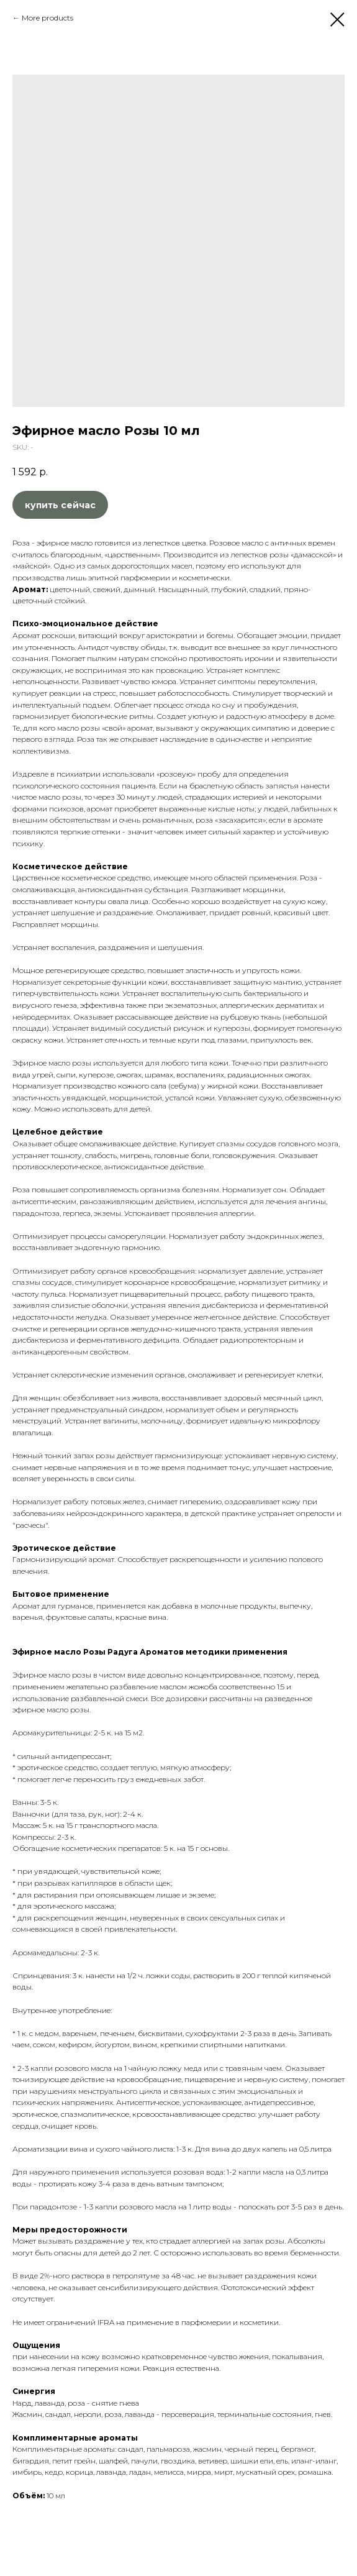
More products (47, 17)
